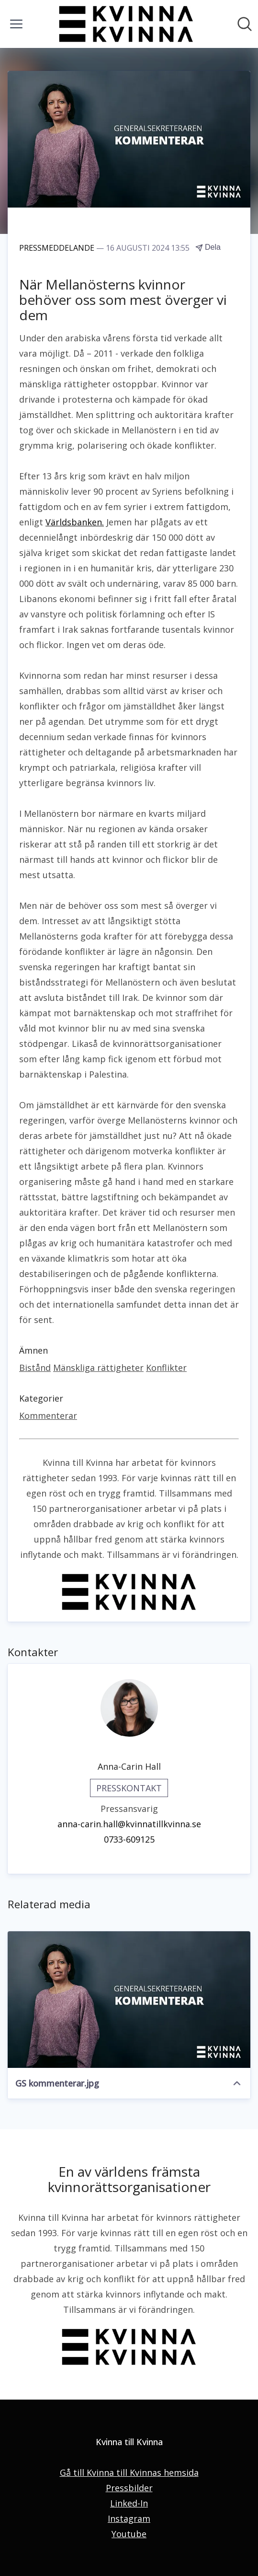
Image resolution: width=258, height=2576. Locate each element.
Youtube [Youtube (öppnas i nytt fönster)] (129, 2534)
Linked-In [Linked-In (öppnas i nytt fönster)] (129, 2503)
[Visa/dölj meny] (16, 24)
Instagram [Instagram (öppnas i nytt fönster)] (129, 2518)
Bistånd (35, 1367)
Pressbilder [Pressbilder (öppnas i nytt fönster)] (129, 2488)
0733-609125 (129, 1839)
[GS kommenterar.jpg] (129, 1999)
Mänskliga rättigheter (98, 1367)
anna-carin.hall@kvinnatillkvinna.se (129, 1824)
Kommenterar (48, 1415)
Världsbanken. (74, 522)
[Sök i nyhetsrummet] (244, 24)
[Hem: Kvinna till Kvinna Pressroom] (126, 24)
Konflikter (166, 1367)
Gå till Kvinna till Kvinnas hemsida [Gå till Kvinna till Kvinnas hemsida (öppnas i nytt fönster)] (129, 2472)
